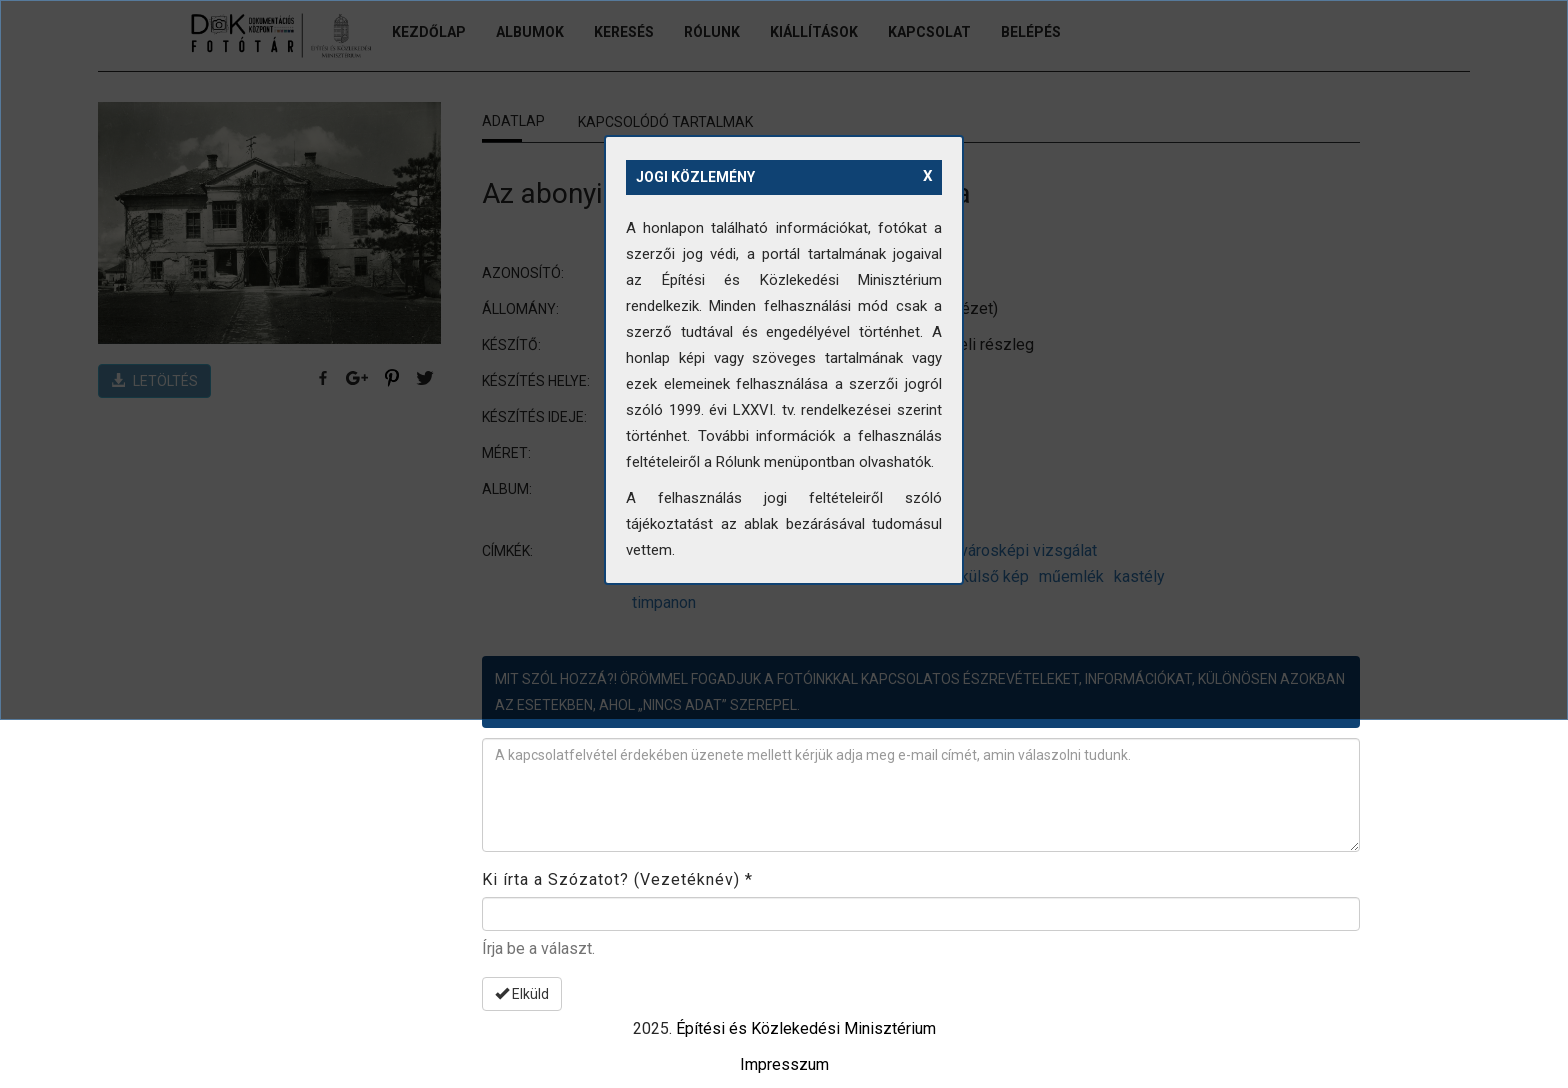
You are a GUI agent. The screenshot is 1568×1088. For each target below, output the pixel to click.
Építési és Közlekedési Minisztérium (806, 1028)
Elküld (522, 994)
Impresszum (784, 1064)
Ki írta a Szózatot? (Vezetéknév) (617, 879)
